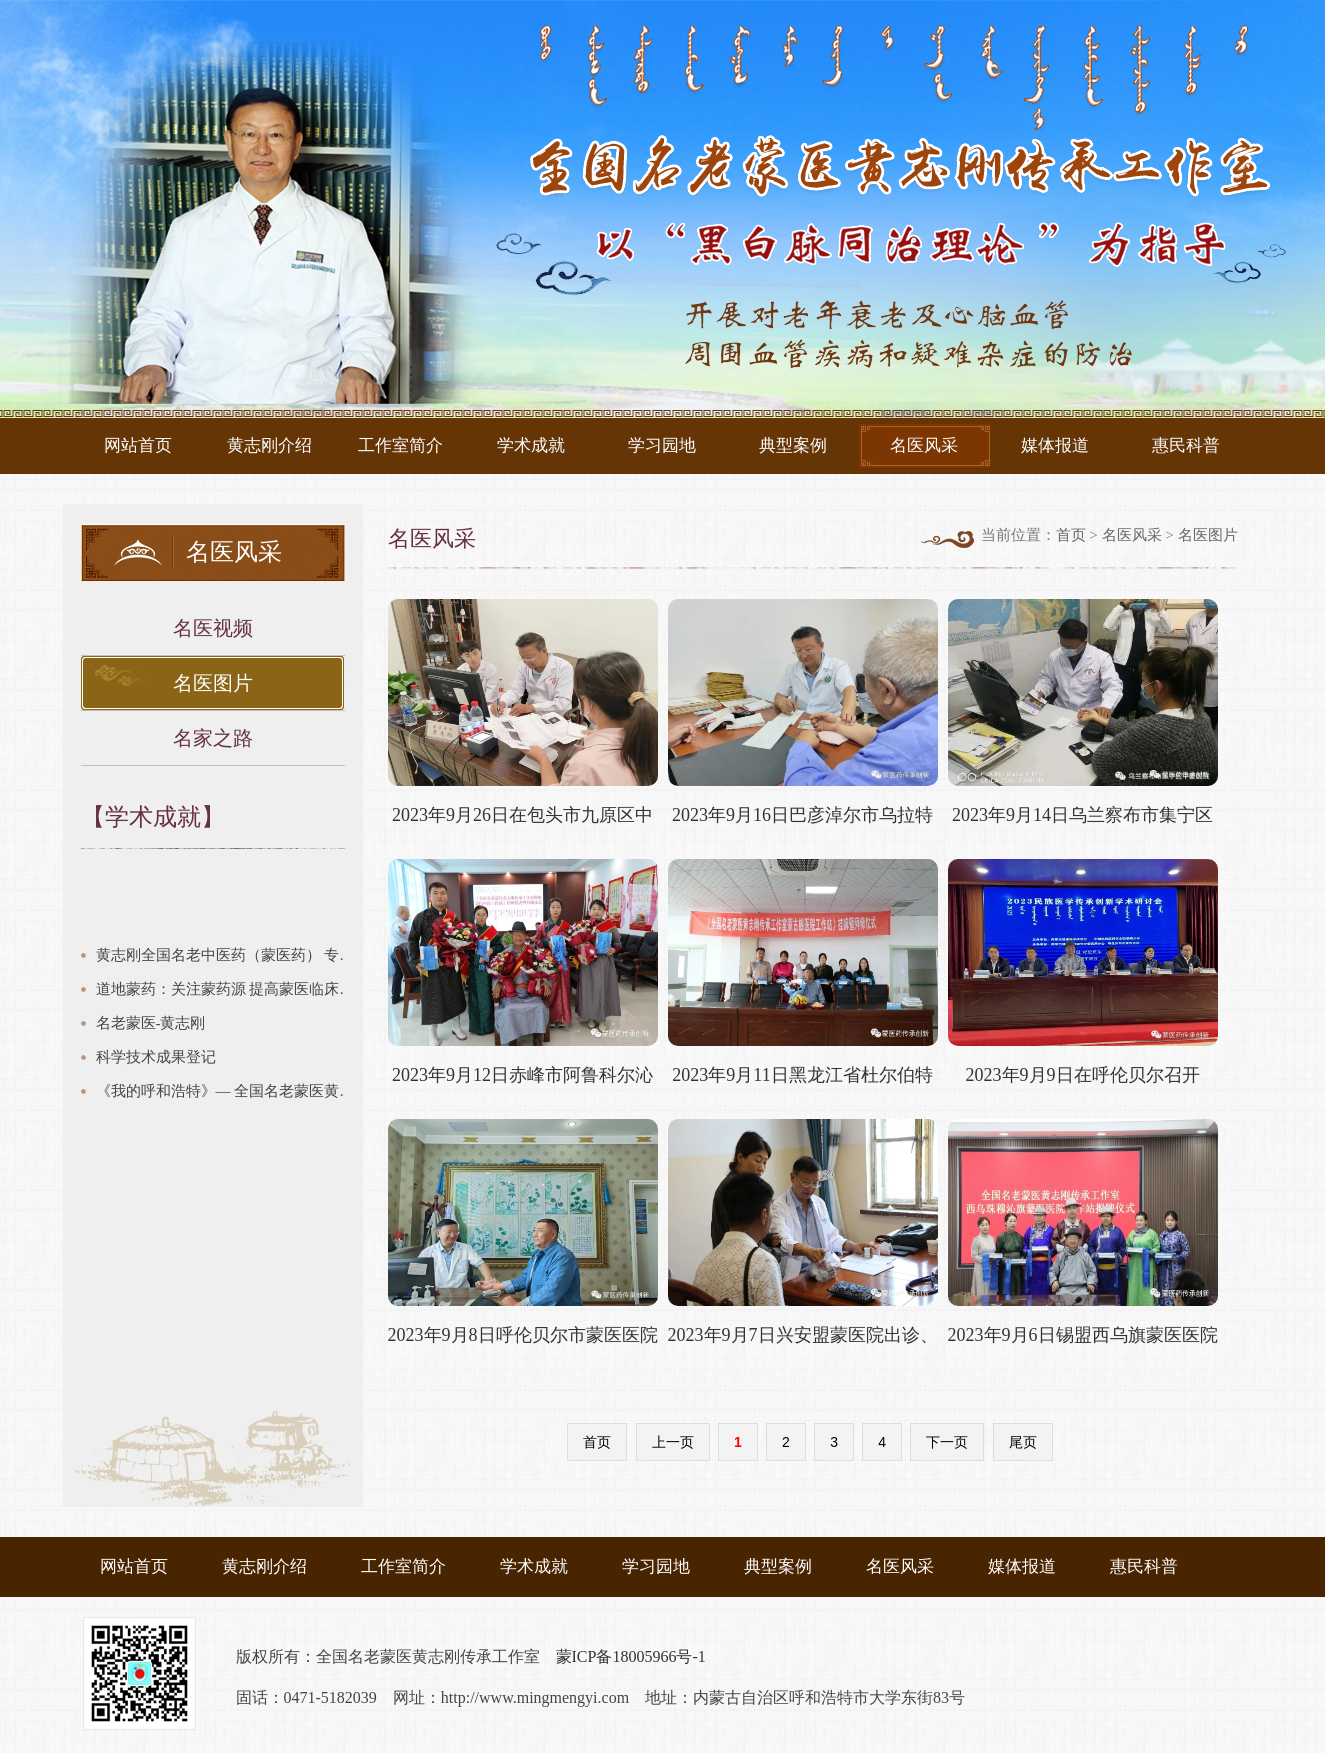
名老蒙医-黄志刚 (151, 1023)
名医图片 (213, 683)
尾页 (1023, 1442)
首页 (1071, 535)
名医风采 (924, 445)
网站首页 (138, 445)
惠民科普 (1186, 445)
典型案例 (793, 445)
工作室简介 (400, 445)
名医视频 (213, 628)
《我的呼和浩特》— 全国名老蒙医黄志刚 (229, 1091)
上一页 (673, 1442)
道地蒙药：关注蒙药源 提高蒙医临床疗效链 (229, 989)
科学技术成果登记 (156, 1057)
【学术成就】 (153, 817)
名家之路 (213, 738)
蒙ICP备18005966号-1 (631, 1656)
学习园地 (662, 445)
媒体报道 (1055, 445)
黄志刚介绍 (269, 445)
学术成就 (531, 445)
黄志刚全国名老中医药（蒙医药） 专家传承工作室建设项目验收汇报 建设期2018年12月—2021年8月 (229, 955)
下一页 (947, 1442)
